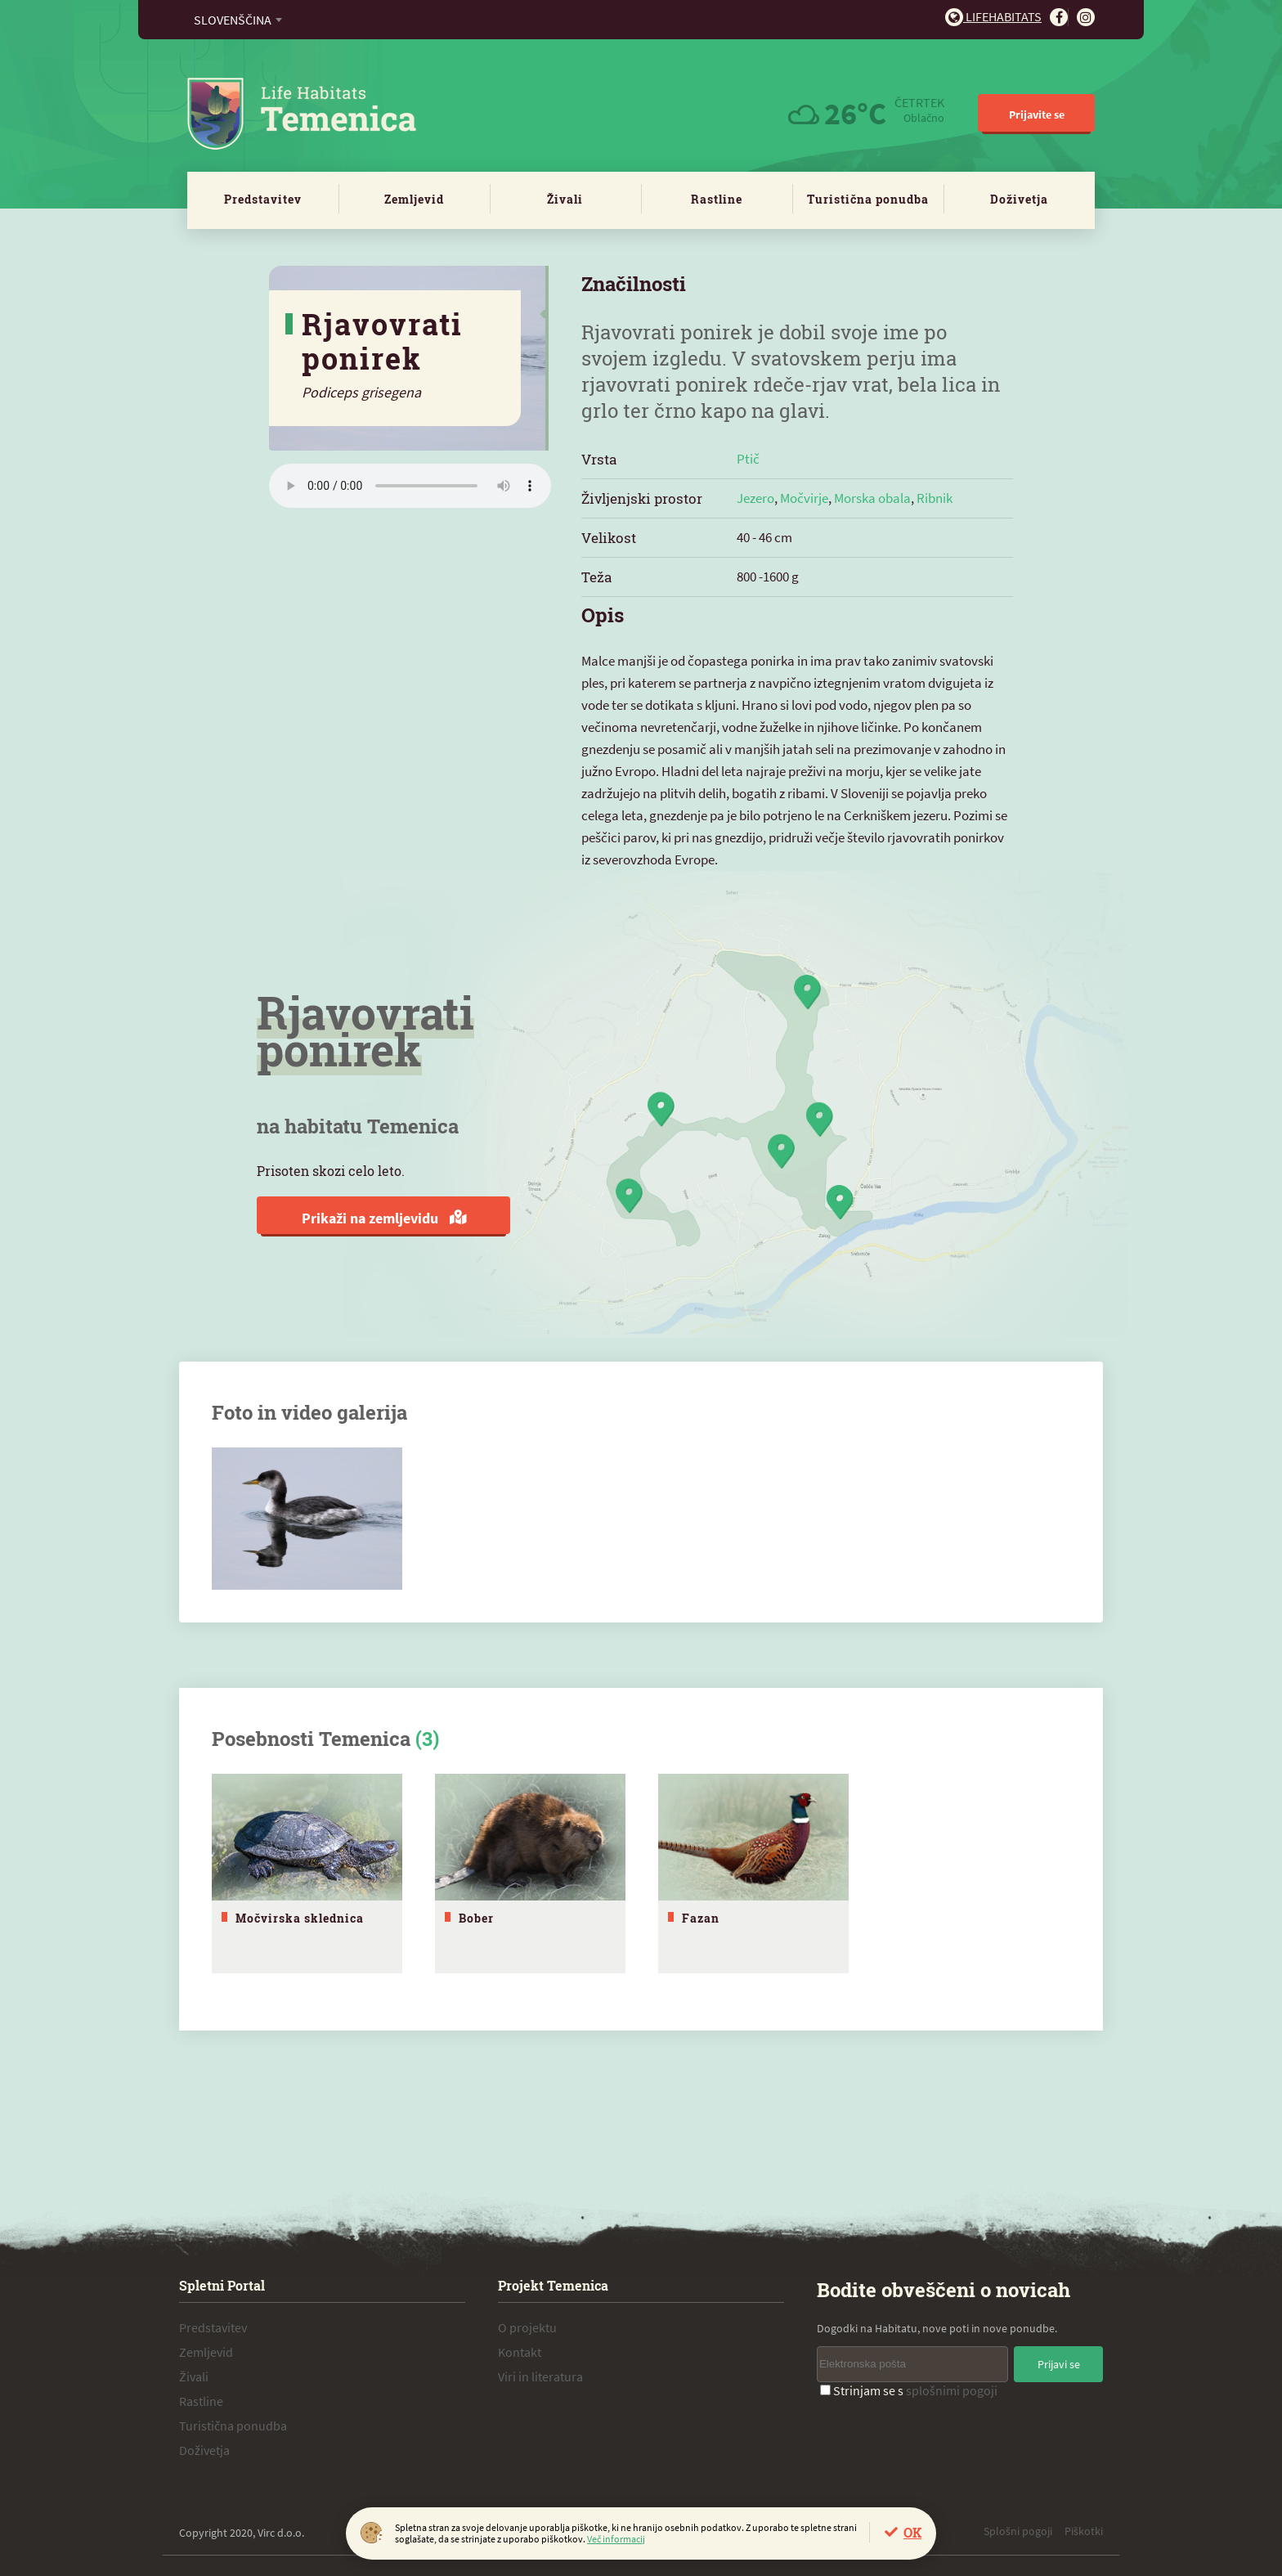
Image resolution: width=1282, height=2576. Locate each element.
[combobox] (237, 19)
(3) (427, 1739)
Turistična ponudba (868, 199)
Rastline (716, 199)
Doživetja (1019, 199)
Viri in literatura (540, 2372)
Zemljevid (414, 199)
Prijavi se (1059, 2360)
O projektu (527, 2323)
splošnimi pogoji (951, 2386)
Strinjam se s (908, 2386)
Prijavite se (1037, 114)
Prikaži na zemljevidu (384, 1218)
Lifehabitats (993, 16)
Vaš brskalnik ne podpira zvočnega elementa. (410, 486)
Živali (565, 199)
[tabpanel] (307, 1871)
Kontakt (519, 2348)
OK (912, 2532)
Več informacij (616, 2539)
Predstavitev (263, 199)
